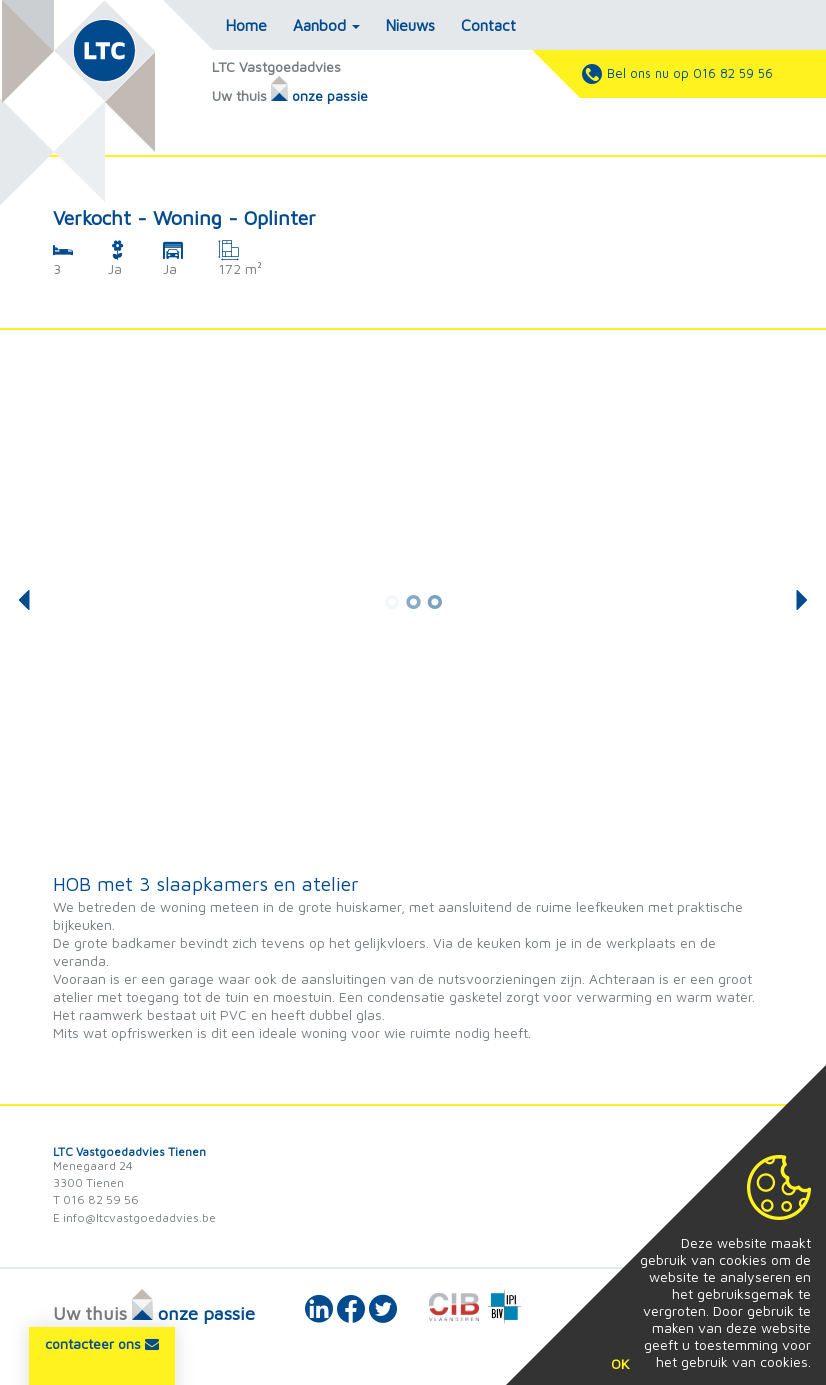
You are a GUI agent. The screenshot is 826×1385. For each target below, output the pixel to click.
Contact (488, 25)
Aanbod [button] (326, 25)
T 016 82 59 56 (96, 1199)
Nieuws (410, 25)
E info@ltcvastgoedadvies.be (134, 1217)
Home (246, 25)
